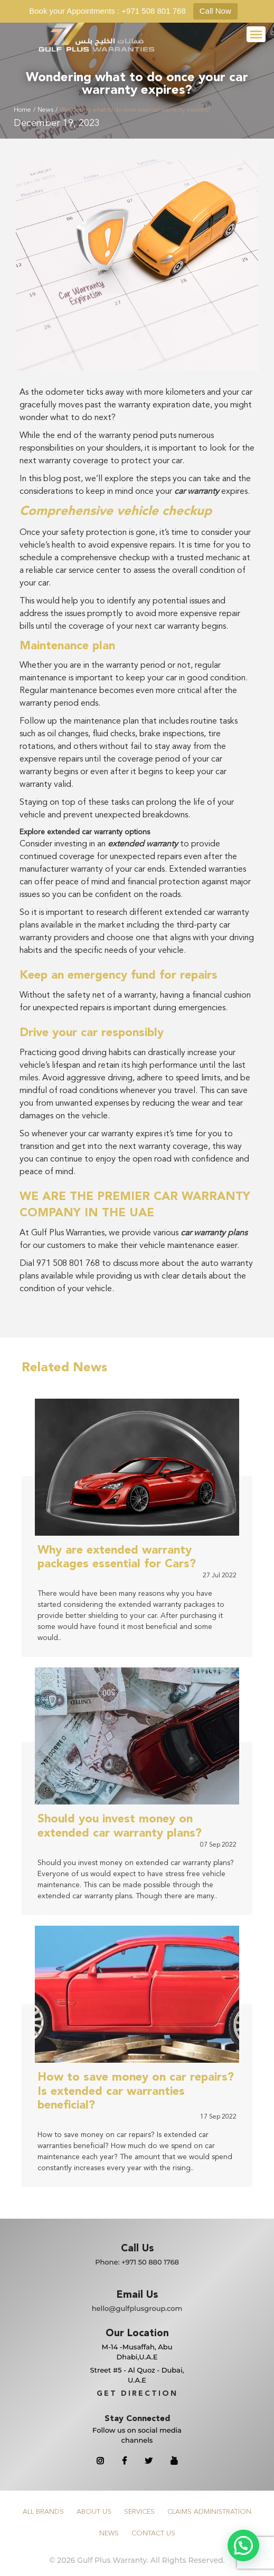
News (45, 110)
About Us (94, 2512)
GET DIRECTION (137, 2393)
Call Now (215, 10)
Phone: (137, 2262)
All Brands (43, 2512)
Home (22, 110)
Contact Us (153, 2533)
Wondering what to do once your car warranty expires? (135, 110)
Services (139, 2512)
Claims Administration (209, 2512)
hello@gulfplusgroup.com (137, 2308)
